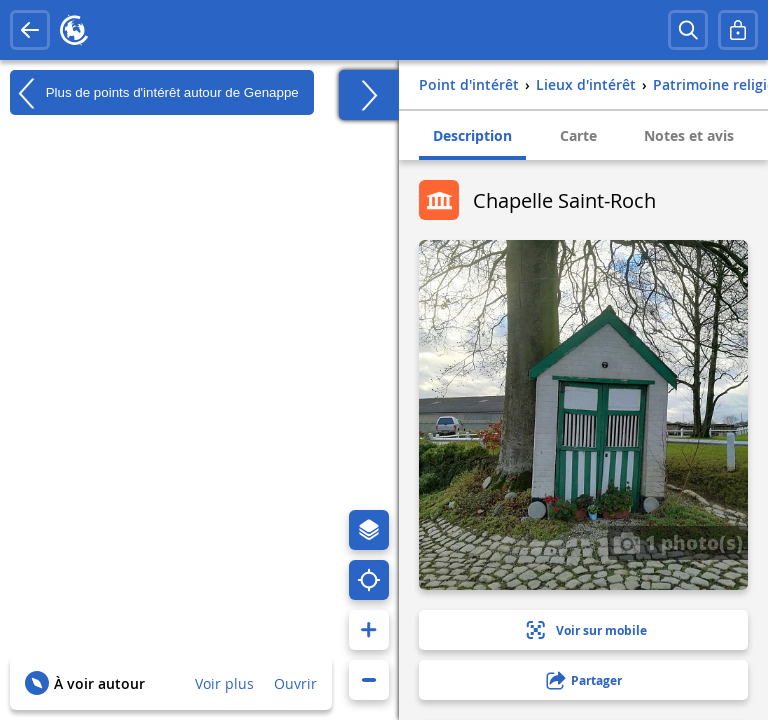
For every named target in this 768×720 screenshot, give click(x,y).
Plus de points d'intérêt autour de (154, 93)
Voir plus (224, 683)
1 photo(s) (678, 542)
